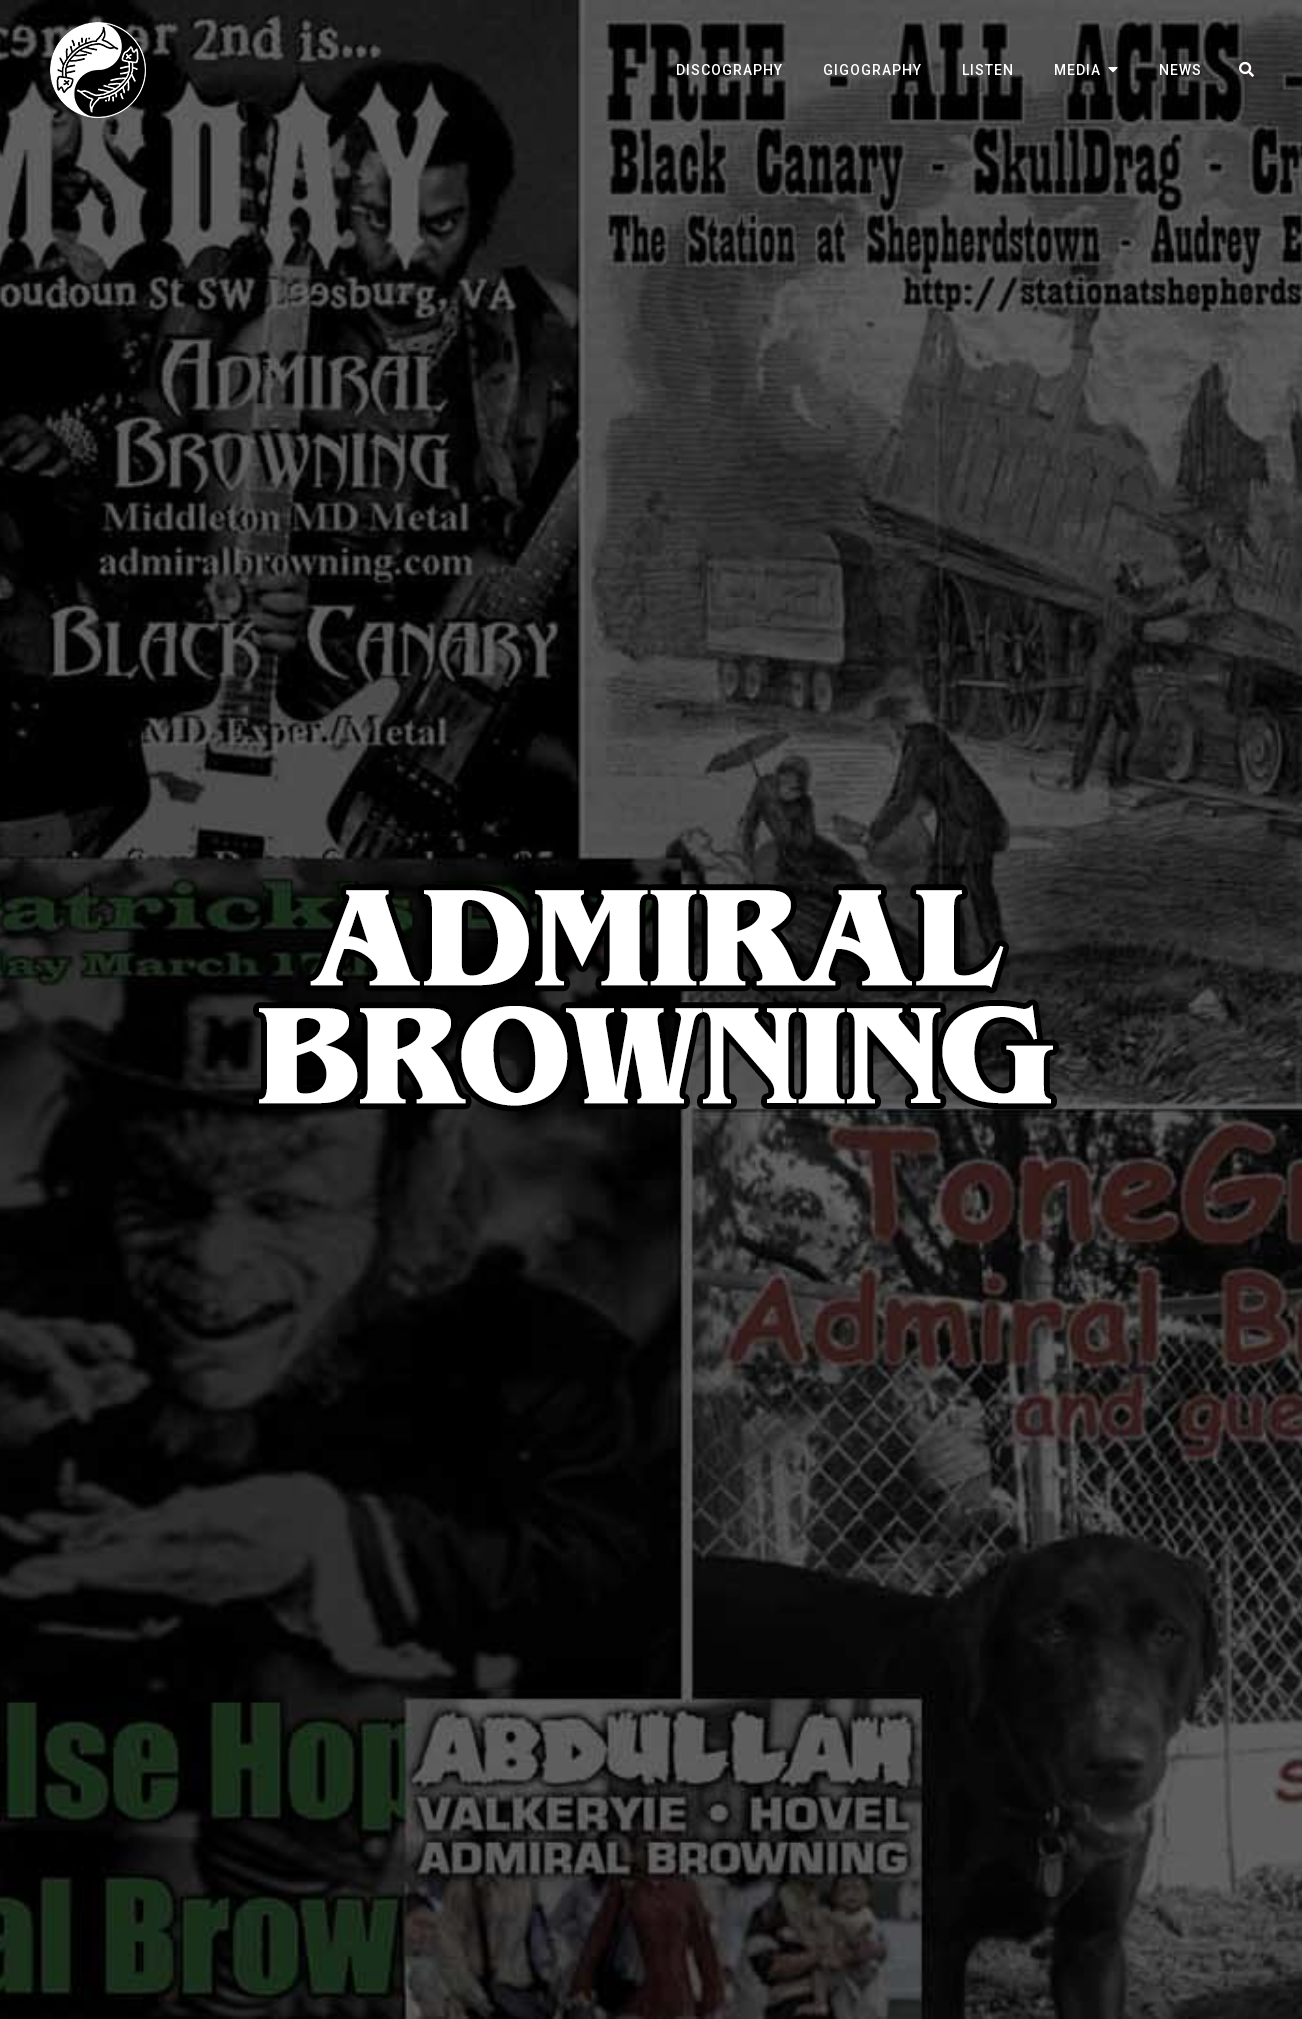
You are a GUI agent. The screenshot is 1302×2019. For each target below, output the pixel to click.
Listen (988, 70)
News (1180, 70)
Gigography (872, 70)
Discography (729, 70)
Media (1077, 70)
